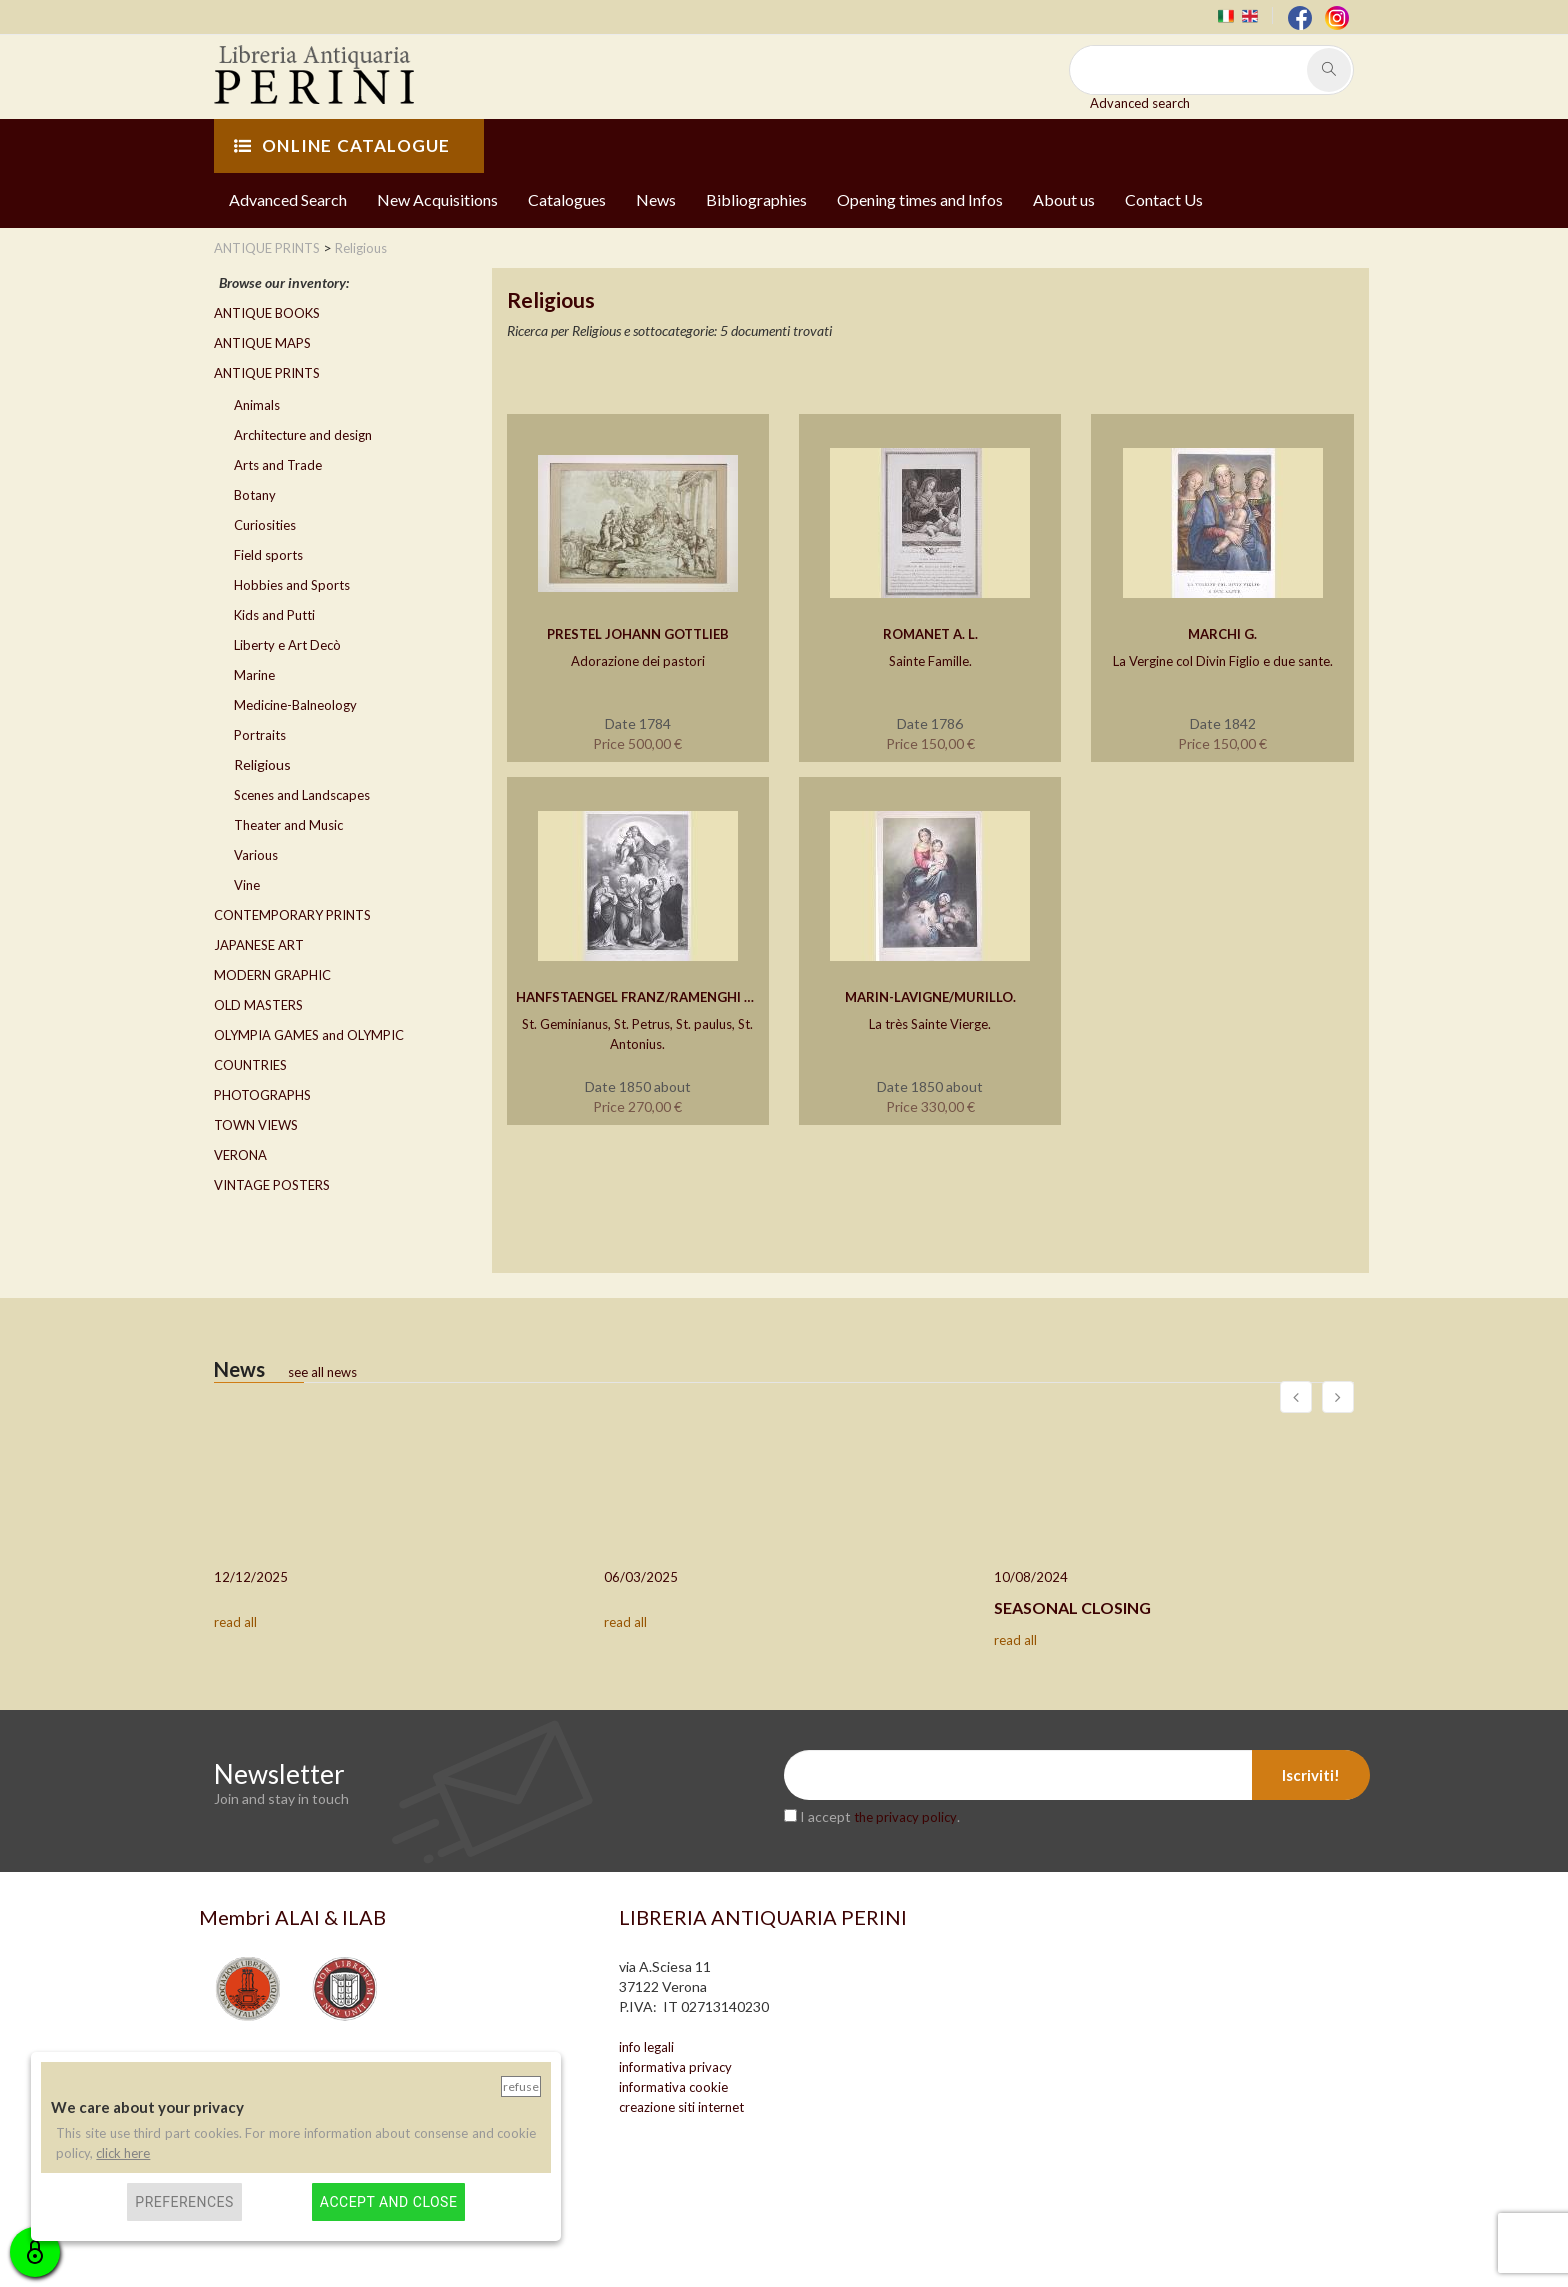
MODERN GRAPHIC (272, 975)
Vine (247, 885)
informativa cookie (673, 2087)
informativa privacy (675, 2067)
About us (1064, 199)
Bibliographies (756, 199)
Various (256, 855)
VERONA (240, 1155)
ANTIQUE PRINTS (267, 373)
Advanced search (1140, 103)
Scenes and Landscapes (302, 795)
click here (123, 2153)
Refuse (521, 2086)
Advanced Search (288, 199)
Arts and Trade (278, 465)
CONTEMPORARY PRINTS (292, 915)
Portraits (260, 735)
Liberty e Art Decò (287, 645)
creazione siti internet (681, 2107)
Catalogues (567, 199)
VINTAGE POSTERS (272, 1185)
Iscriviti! (1311, 1775)
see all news (322, 1372)
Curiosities (265, 525)
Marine (254, 675)
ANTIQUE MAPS (262, 343)
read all (235, 1622)
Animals (257, 405)
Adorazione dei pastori (638, 661)
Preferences (184, 2202)
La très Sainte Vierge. (930, 1024)
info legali (646, 2047)
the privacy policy (905, 1817)
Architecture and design (303, 435)
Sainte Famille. (930, 661)
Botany (255, 495)
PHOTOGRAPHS (262, 1095)
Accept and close (388, 2202)
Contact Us (1164, 199)
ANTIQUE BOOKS (267, 313)
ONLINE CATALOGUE (342, 145)
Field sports (268, 555)
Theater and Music (288, 825)
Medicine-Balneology (295, 705)
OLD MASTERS (258, 1005)
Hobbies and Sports (292, 585)
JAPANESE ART (259, 945)
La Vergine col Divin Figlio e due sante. (1223, 661)
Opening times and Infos (920, 199)
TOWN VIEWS (256, 1125)
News (656, 199)
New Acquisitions (437, 199)
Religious (262, 764)
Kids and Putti (274, 615)
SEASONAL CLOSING (1072, 1607)
